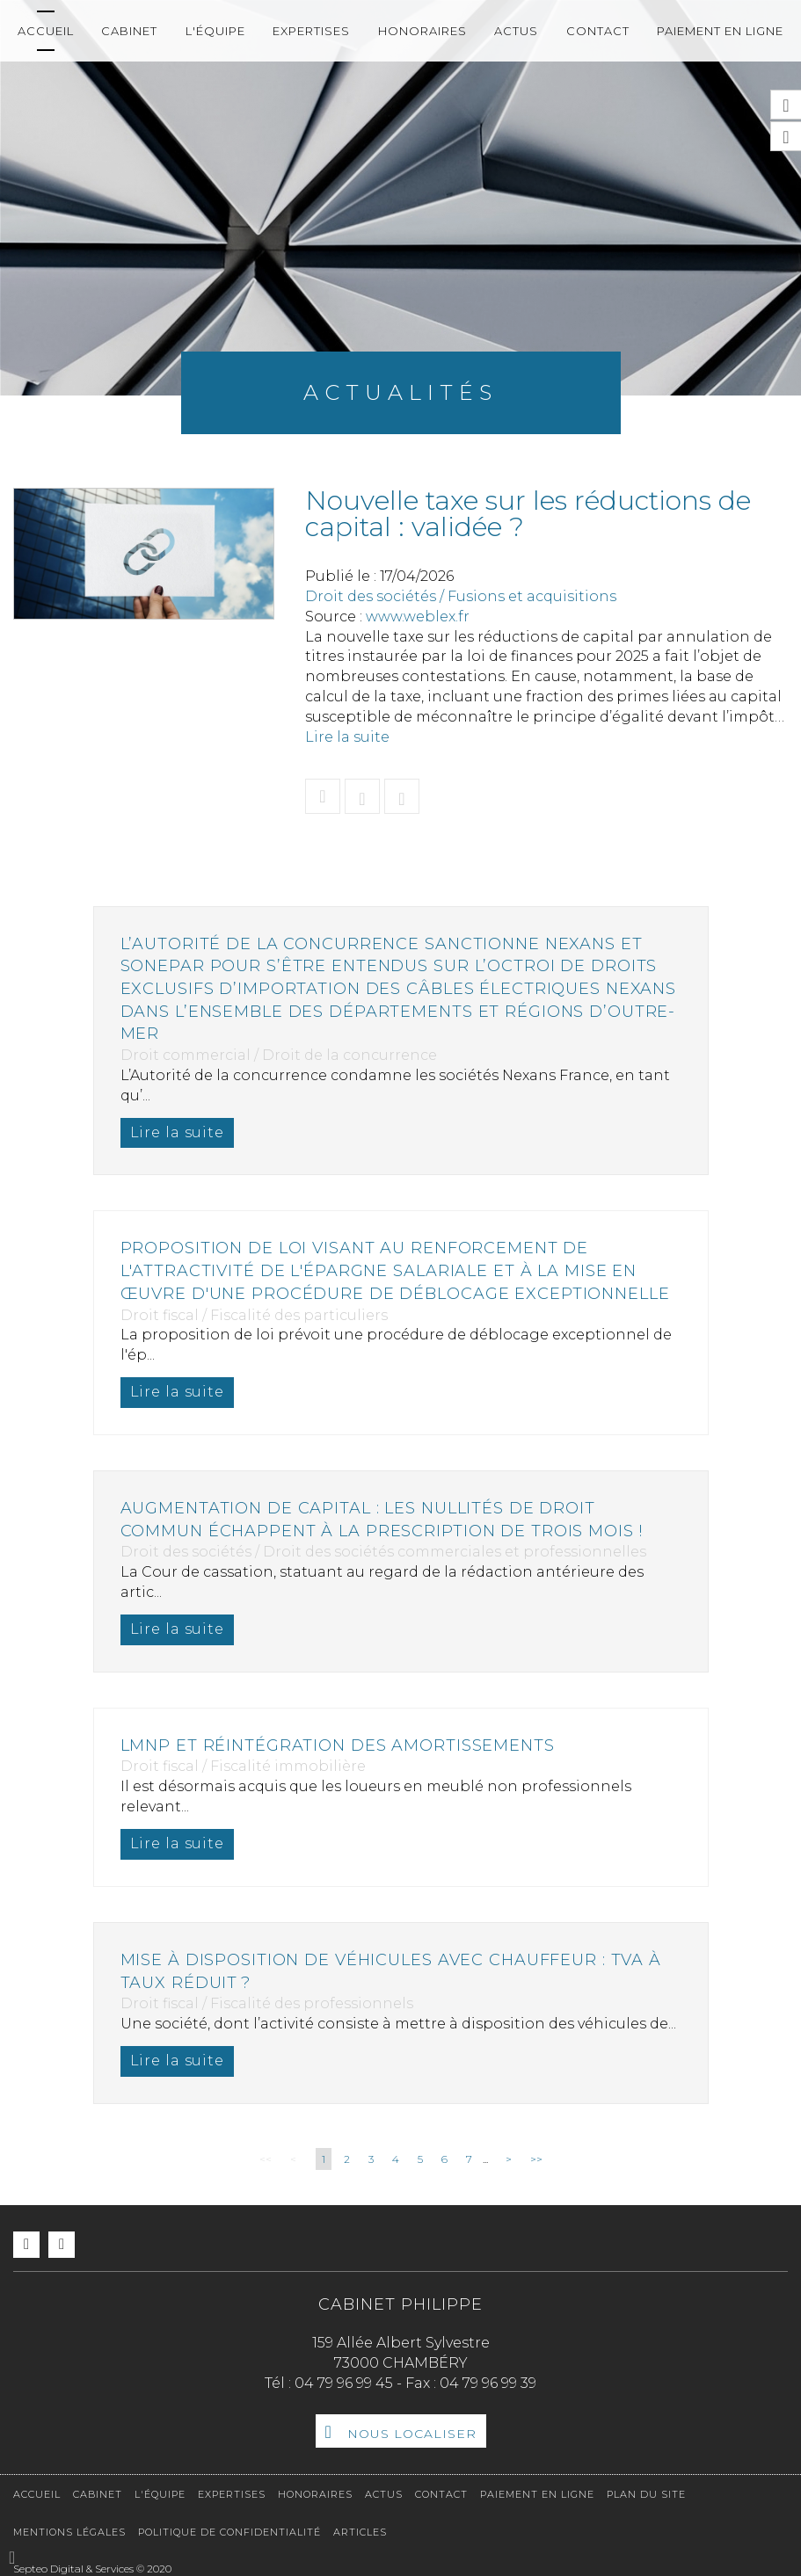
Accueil (46, 31)
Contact (598, 31)
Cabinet (129, 31)
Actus (516, 31)
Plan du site (646, 2494)
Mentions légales (69, 2532)
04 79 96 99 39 (488, 2383)
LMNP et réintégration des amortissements (339, 1745)
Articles (360, 2532)
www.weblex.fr (418, 616)
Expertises (311, 31)
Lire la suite (347, 737)
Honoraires (422, 31)
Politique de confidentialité (229, 2532)
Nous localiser (412, 2434)
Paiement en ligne (720, 31)
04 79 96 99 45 (344, 2383)
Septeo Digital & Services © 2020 (92, 2568)
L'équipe (215, 31)
